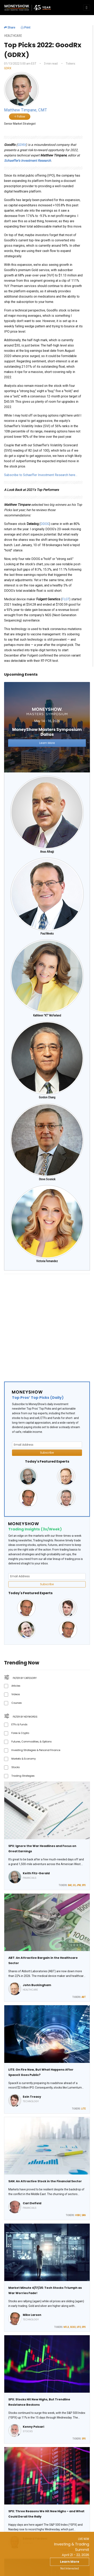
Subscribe (47, 1453)
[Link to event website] (47, 727)
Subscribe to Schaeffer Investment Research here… (40, 475)
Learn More (69, 2561)
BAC (70, 1885)
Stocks (15, 1767)
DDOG (44, 524)
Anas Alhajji (47, 851)
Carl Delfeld (32, 2203)
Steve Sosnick (47, 1179)
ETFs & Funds (19, 1724)
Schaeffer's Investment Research (27, 161)
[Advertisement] (47, 1324)
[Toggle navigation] (86, 7)
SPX (84, 1885)
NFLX (66, 2327)
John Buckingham (37, 1985)
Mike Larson (32, 2315)
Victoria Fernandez (47, 1261)
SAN (84, 2215)
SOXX (73, 2327)
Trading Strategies (23, 1775)
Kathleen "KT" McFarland (47, 1015)
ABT (84, 1997)
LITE (83, 2108)
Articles (15, 1685)
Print (25, 27)
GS (74, 1885)
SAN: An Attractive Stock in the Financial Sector (45, 2181)
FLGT (65, 599)
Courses (16, 1703)
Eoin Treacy (32, 2097)
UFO (79, 2327)
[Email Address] (47, 1445)
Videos (15, 1694)
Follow (19, 116)
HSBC (78, 2215)
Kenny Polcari (33, 2427)
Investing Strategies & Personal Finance (35, 1750)
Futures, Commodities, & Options (31, 1741)
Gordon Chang (47, 1097)
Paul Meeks (47, 933)
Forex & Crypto (20, 1733)
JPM (79, 1885)
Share (9, 27)
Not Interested (69, 2568)
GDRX (7, 68)
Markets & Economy (23, 1758)
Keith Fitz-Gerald (36, 1873)
